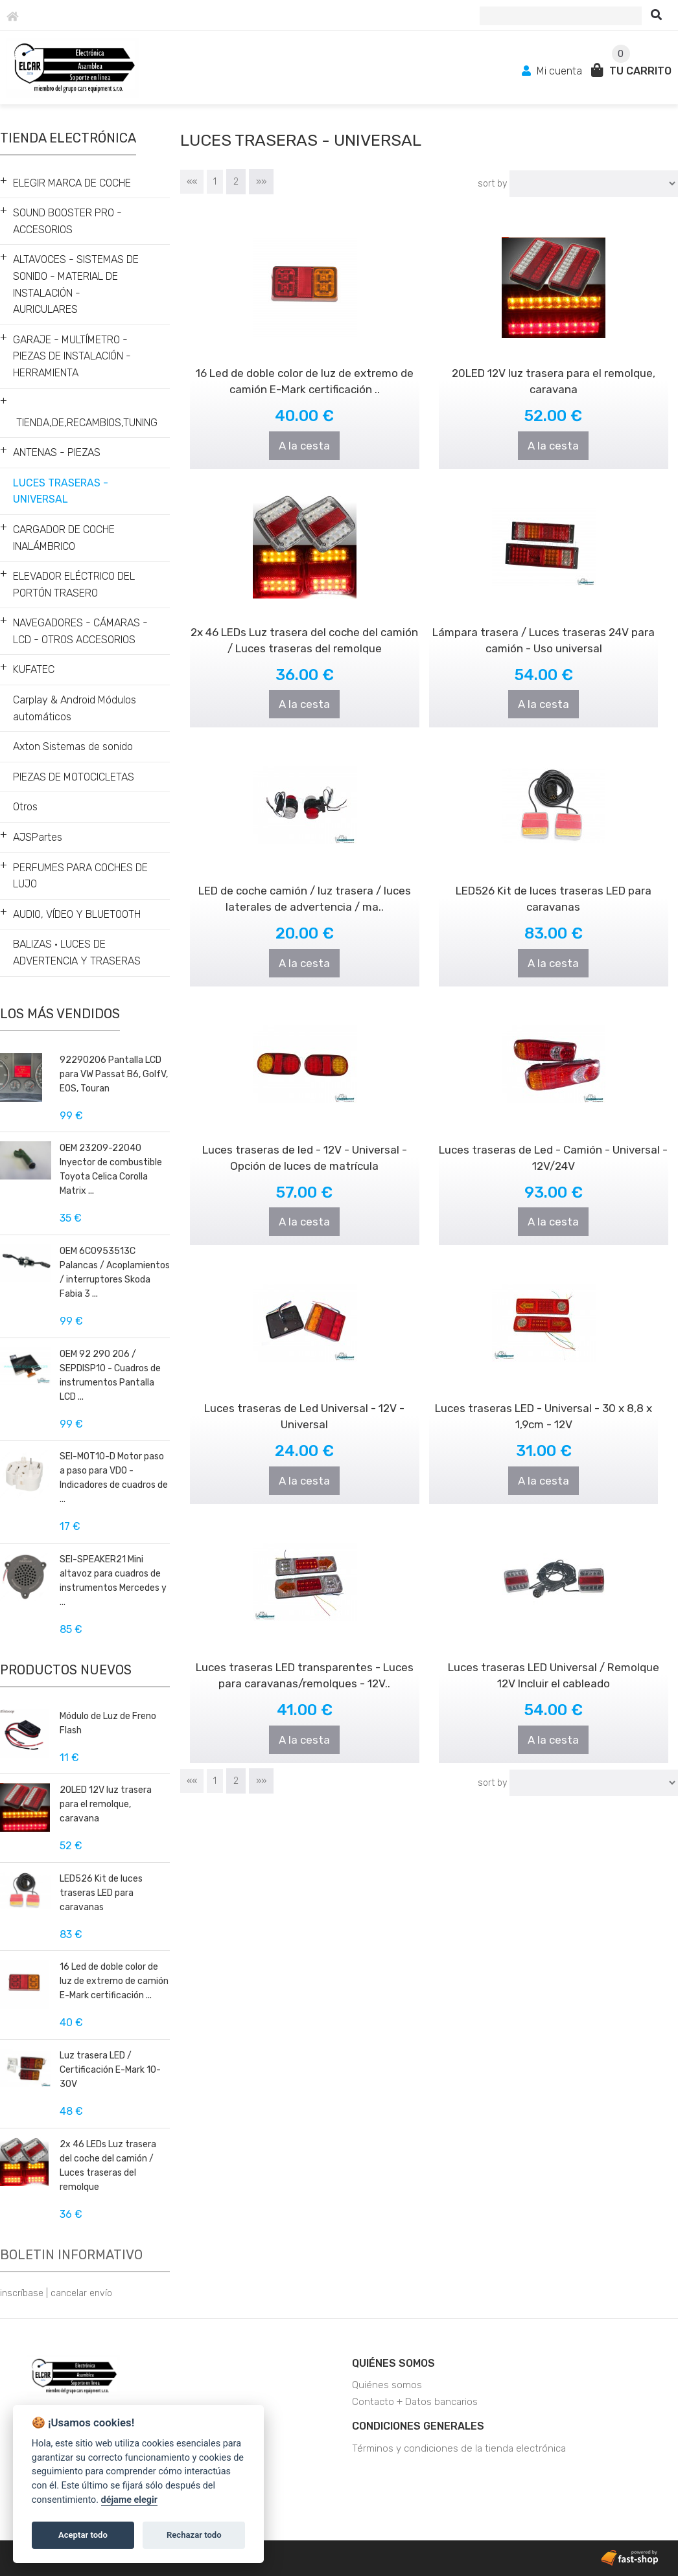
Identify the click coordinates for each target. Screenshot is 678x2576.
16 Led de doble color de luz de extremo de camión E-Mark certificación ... (114, 1981)
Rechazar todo (194, 2535)
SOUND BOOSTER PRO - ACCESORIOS (67, 221)
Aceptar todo (83, 2535)
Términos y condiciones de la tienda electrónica (459, 2448)
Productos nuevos (66, 1670)
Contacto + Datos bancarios (415, 2402)
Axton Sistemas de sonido (73, 746)
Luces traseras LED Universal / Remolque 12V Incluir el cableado (553, 1651)
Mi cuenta (553, 71)
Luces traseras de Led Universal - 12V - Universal (305, 1391)
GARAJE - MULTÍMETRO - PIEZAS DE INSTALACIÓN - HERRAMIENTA (72, 356)
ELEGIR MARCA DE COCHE (72, 183)
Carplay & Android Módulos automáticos (74, 708)
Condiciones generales (418, 2426)
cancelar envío (81, 2293)
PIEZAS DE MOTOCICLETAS (73, 777)
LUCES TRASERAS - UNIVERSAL (60, 491)
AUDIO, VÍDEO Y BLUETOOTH (77, 914)
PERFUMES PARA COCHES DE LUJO (80, 876)
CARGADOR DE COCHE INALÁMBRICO (64, 538)
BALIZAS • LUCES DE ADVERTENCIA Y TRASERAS (77, 952)
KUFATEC (33, 669)
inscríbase (21, 2293)
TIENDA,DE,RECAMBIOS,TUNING (87, 422)
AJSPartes (37, 837)
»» (261, 181)
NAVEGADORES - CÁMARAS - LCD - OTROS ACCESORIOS (80, 631)
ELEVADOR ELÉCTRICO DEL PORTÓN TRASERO (74, 584)
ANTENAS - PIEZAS (56, 452)
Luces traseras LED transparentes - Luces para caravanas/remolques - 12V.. (304, 1651)
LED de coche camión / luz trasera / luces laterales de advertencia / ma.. (305, 874)
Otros (25, 807)
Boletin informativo (71, 2255)
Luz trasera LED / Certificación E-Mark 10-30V (110, 2070)
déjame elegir (129, 2499)
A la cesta (304, 445)
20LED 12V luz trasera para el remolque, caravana (106, 1804)
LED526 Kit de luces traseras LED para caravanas (101, 1893)
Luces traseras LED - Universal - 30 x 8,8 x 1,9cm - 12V (543, 1391)
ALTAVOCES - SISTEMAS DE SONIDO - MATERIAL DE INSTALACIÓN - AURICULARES (76, 284)
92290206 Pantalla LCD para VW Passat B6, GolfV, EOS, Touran (114, 1074)
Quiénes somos (393, 2363)
